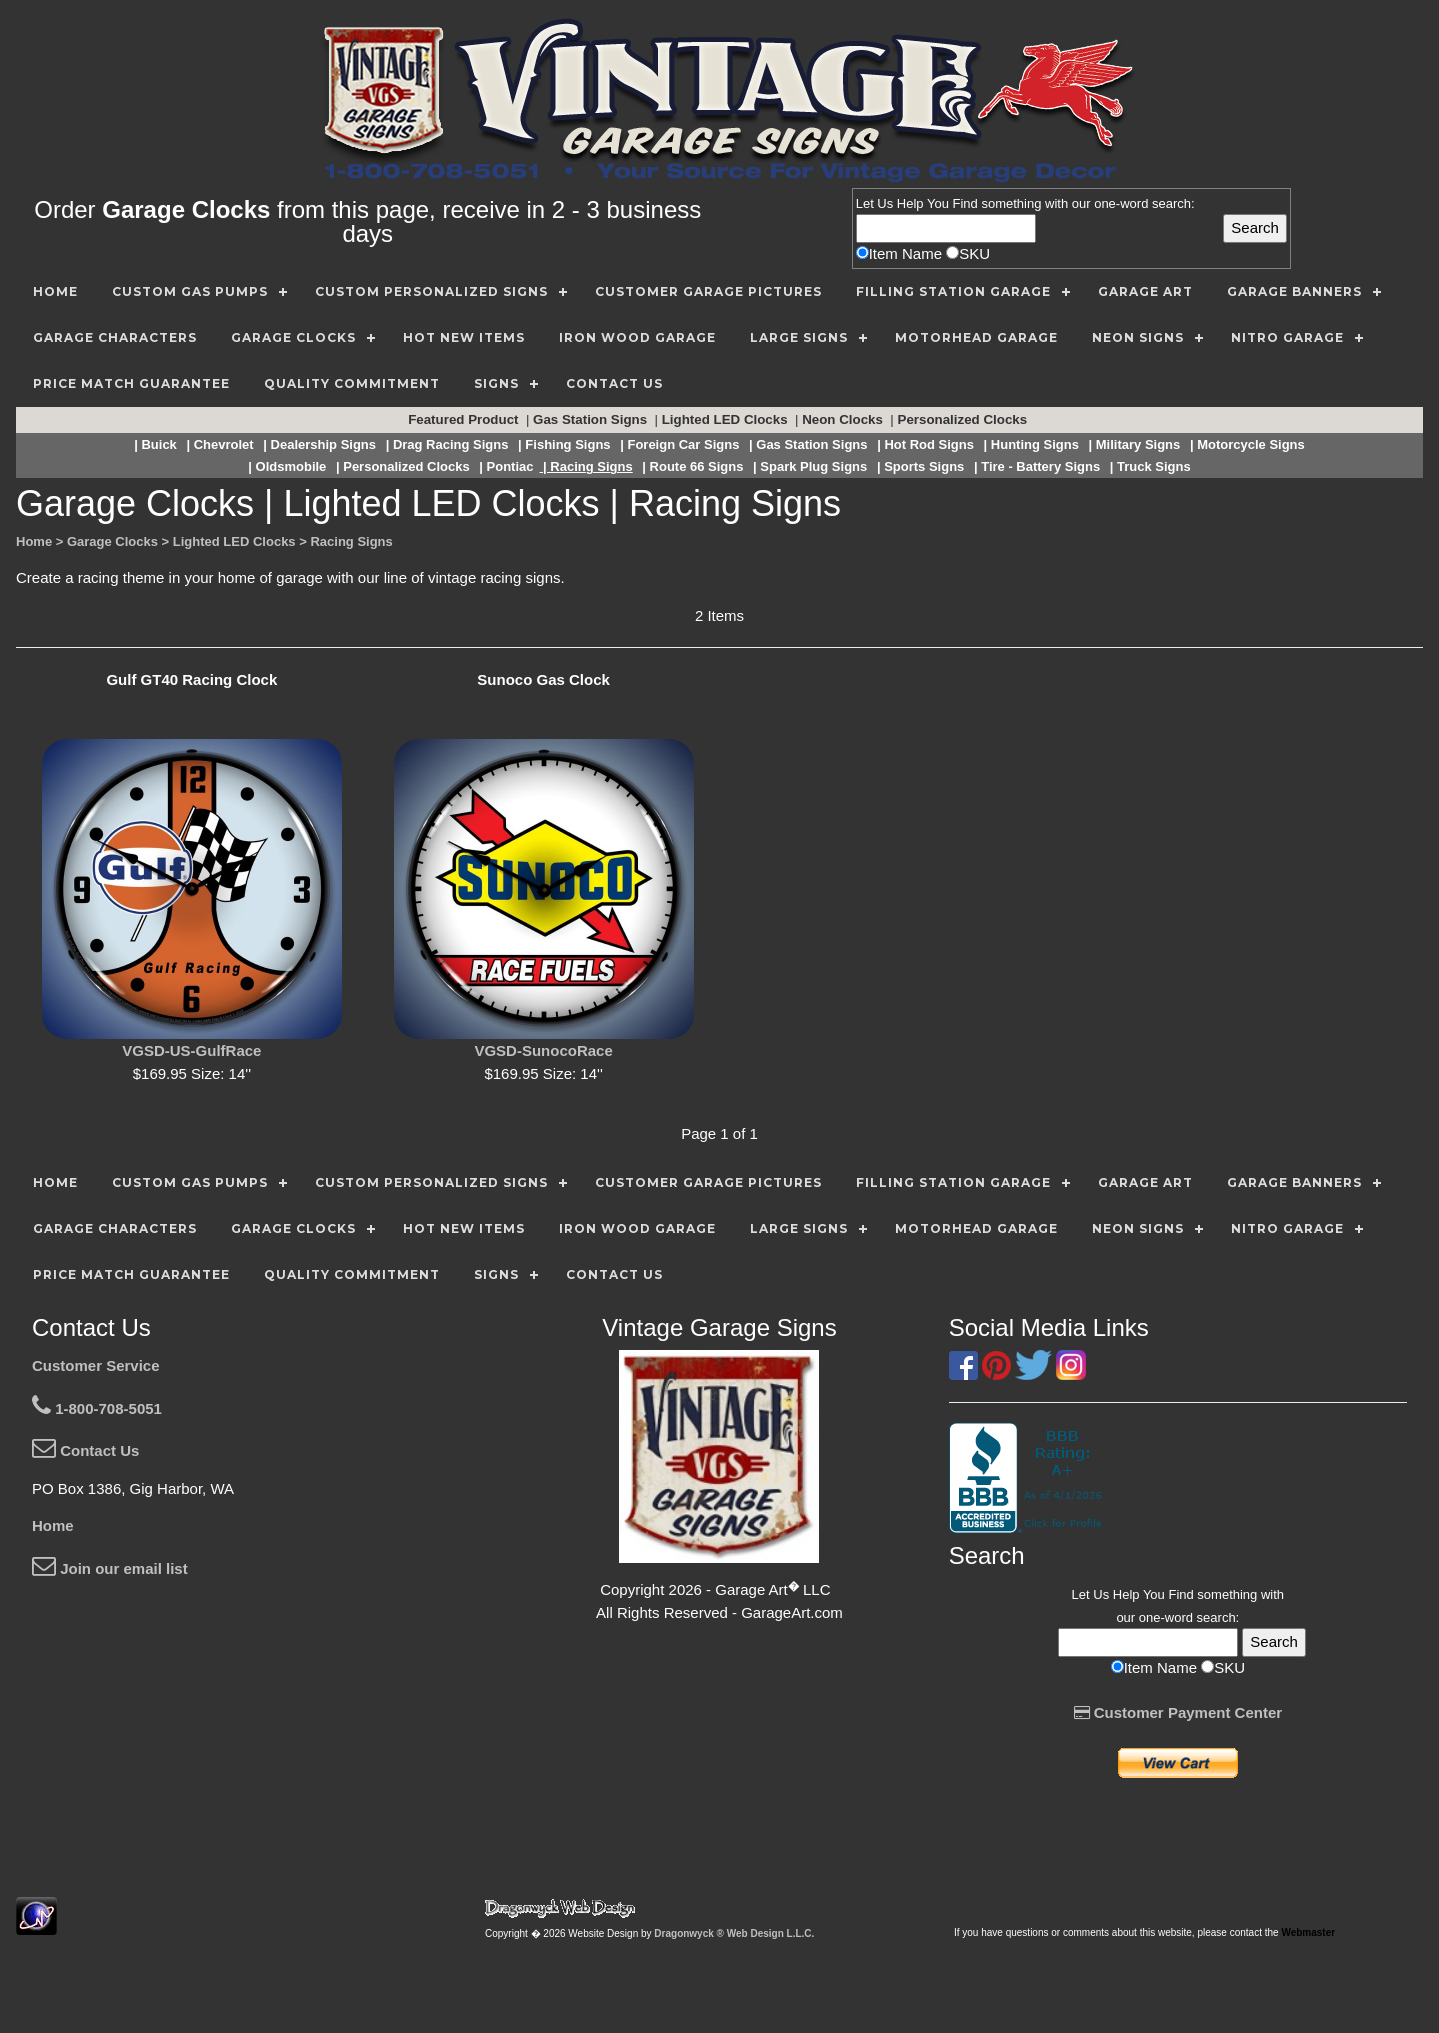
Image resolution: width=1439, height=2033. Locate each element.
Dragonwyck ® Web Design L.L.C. (734, 1933)
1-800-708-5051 (97, 1408)
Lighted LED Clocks (727, 419)
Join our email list (110, 1568)
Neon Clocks (844, 419)
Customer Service (96, 1365)
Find (965, 203)
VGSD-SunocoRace (543, 1050)
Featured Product (465, 419)
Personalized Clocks (964, 419)
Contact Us (85, 1450)
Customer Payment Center (1178, 1712)
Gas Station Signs (592, 419)
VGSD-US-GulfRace (191, 1050)
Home (53, 1525)
